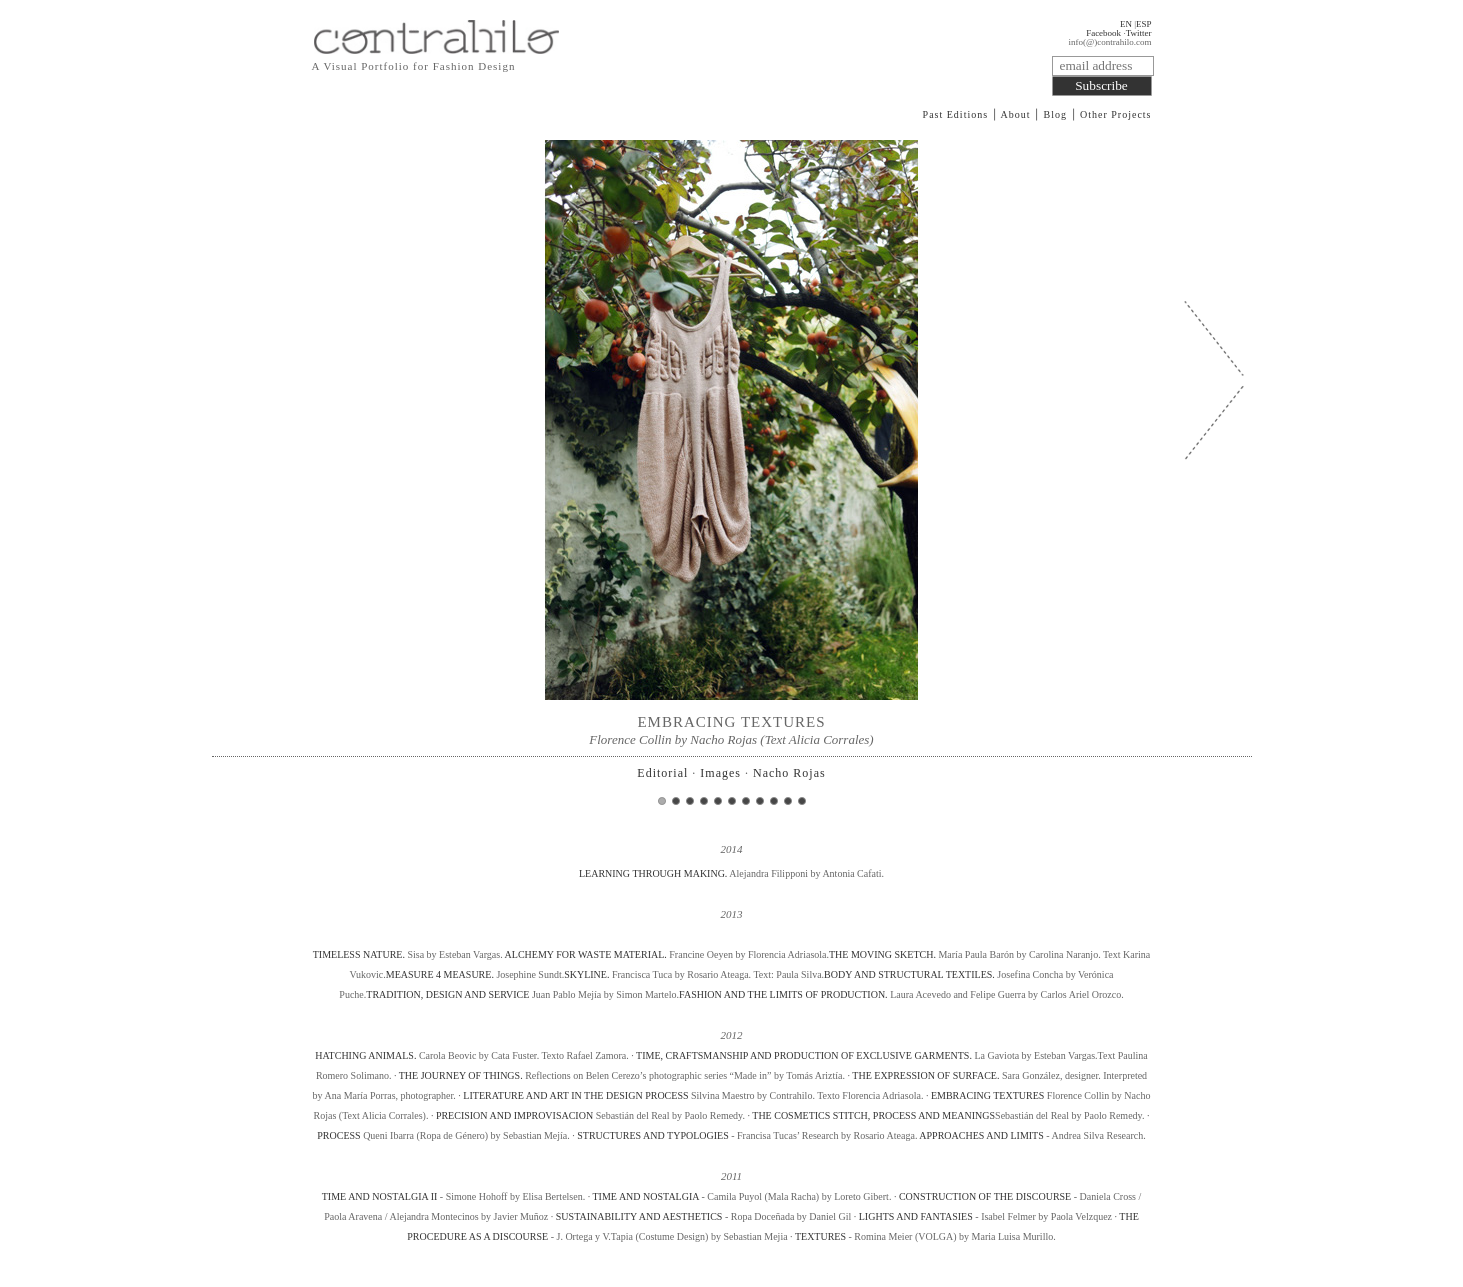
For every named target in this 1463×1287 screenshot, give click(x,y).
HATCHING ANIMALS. (365, 1055)
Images (720, 773)
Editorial (662, 773)
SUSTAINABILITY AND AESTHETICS (640, 1216)
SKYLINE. (586, 974)
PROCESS (338, 1135)
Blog (1055, 114)
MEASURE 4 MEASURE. (440, 974)
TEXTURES (820, 1236)
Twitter (1139, 33)
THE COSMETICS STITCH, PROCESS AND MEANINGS (873, 1115)
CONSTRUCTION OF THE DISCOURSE (985, 1196)
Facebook (1103, 33)
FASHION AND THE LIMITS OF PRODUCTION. (783, 994)
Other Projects (1116, 114)
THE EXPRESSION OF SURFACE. (925, 1075)
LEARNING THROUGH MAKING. (654, 873)
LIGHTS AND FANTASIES (917, 1216)
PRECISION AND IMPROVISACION (514, 1115)
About (1016, 114)
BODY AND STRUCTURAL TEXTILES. (909, 974)
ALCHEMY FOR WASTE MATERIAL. (586, 954)
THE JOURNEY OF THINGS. (461, 1075)
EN (1126, 24)
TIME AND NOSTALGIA (646, 1196)
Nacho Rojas (789, 773)
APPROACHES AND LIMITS (981, 1135)
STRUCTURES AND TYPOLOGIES (653, 1135)
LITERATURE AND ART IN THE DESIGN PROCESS (575, 1095)
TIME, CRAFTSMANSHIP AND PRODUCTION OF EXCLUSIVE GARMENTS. (804, 1055)
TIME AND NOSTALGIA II (380, 1196)
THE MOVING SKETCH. (882, 954)
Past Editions (956, 114)
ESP (1144, 24)
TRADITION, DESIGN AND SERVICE (447, 994)
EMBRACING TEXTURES (987, 1095)
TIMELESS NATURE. (360, 954)
